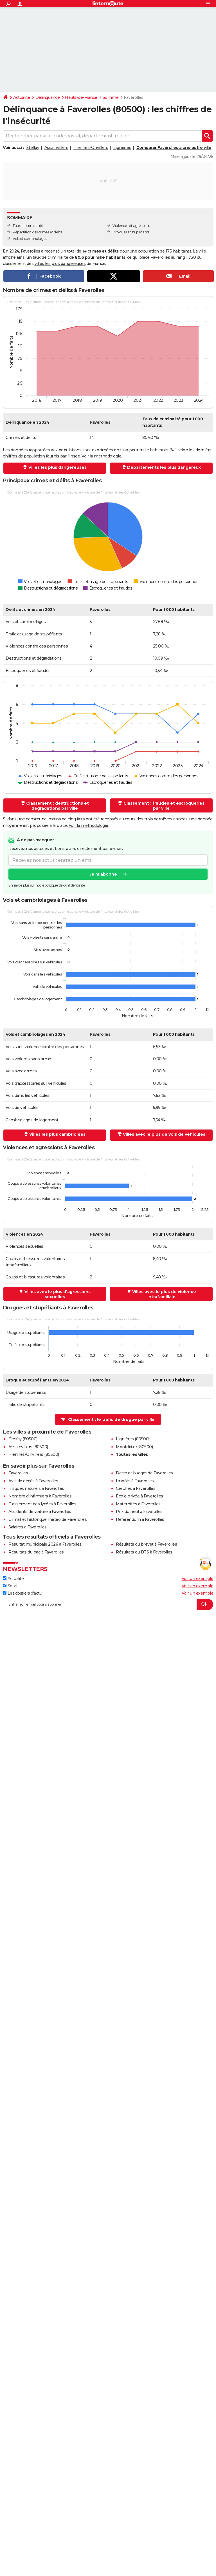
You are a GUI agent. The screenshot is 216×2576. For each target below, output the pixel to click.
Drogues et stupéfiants (130, 232)
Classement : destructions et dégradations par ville (57, 806)
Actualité (21, 97)
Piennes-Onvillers (90, 147)
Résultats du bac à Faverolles (36, 1552)
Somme (111, 97)
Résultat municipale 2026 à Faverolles (45, 1544)
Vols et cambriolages (30, 238)
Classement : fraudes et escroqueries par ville (163, 806)
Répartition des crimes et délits (37, 232)
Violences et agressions (131, 226)
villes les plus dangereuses (60, 263)
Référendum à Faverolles (140, 1519)
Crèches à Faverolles (135, 1488)
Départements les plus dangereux (164, 467)
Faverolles (18, 1472)
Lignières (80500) (133, 1438)
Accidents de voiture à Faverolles (39, 1511)
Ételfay (32, 147)
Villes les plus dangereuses (57, 467)
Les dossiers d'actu (22, 1593)
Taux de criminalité (28, 226)
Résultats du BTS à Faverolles (144, 1552)
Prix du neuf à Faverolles (139, 1511)
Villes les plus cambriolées (57, 1134)
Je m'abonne (103, 874)
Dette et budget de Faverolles (144, 1472)
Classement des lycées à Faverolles (42, 1503)
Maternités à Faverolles (138, 1503)
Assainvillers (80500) (28, 1446)
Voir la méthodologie (101, 456)
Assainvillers (56, 147)
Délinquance (47, 97)
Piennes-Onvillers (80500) (33, 1454)
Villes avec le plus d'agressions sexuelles (57, 1294)
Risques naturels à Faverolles (36, 1488)
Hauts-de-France (81, 97)
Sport (10, 1585)
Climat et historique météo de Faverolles (47, 1519)
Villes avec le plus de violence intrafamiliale (164, 1294)
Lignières (122, 147)
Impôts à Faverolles (135, 1480)
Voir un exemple (197, 1578)
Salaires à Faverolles (27, 1527)
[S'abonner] (108, 1604)
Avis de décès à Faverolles (33, 1480)
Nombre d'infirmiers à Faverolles (39, 1496)
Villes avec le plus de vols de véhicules (164, 1134)
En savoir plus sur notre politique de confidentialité (46, 885)
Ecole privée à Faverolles (139, 1496)
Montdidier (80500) (134, 1446)
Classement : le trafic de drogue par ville (111, 1419)
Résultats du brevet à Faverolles (146, 1544)
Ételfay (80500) (22, 1438)
